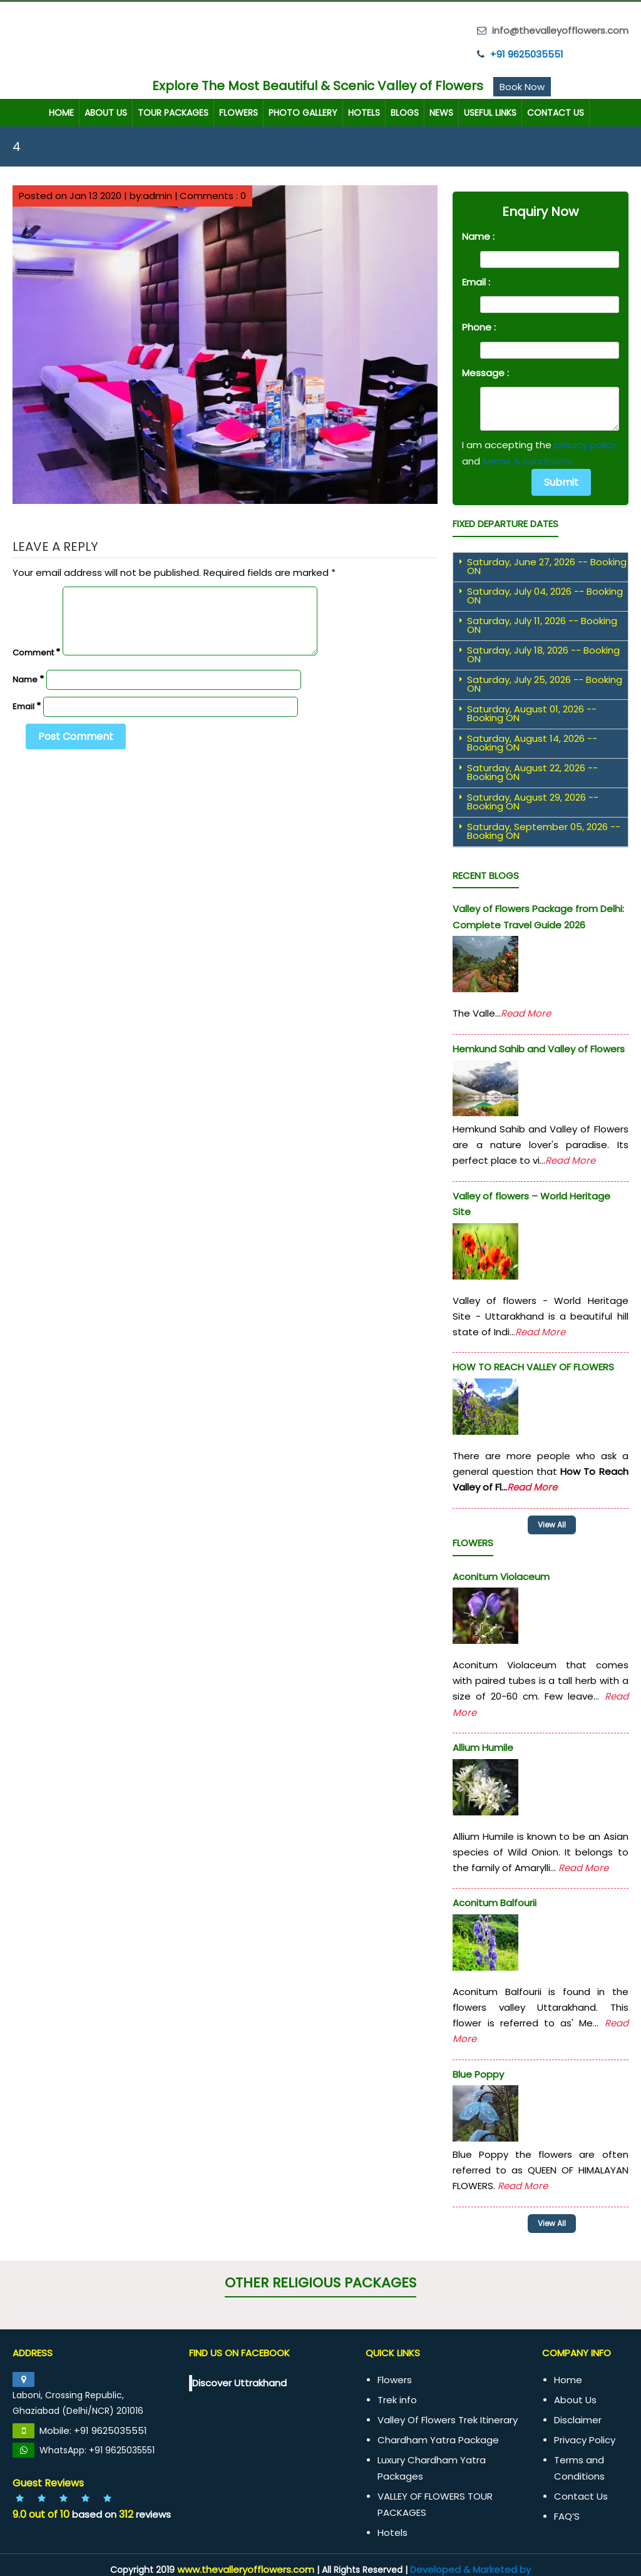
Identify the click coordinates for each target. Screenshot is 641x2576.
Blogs (405, 111)
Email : (476, 280)
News (441, 111)
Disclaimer (578, 2413)
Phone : (479, 325)
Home (61, 111)
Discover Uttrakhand (239, 2376)
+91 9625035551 (526, 52)
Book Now (522, 85)
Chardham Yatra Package (438, 2433)
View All (562, 2219)
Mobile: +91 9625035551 (93, 2424)
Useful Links (490, 111)
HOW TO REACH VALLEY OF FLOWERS (533, 1365)
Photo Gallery (303, 111)
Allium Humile (483, 1743)
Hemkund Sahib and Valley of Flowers (539, 1047)
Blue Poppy (478, 2069)
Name (28, 677)
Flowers (238, 111)
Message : (485, 370)
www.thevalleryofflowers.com (245, 2563)
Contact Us (555, 111)
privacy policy (585, 443)
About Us (106, 111)
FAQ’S (567, 2510)
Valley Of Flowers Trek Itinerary (447, 2413)
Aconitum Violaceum (501, 1572)
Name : (478, 235)
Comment (36, 650)
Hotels (364, 111)
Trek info (397, 2393)
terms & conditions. (528, 459)
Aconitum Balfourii (494, 1899)
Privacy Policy (584, 2433)
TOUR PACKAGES (173, 111)
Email (27, 704)
